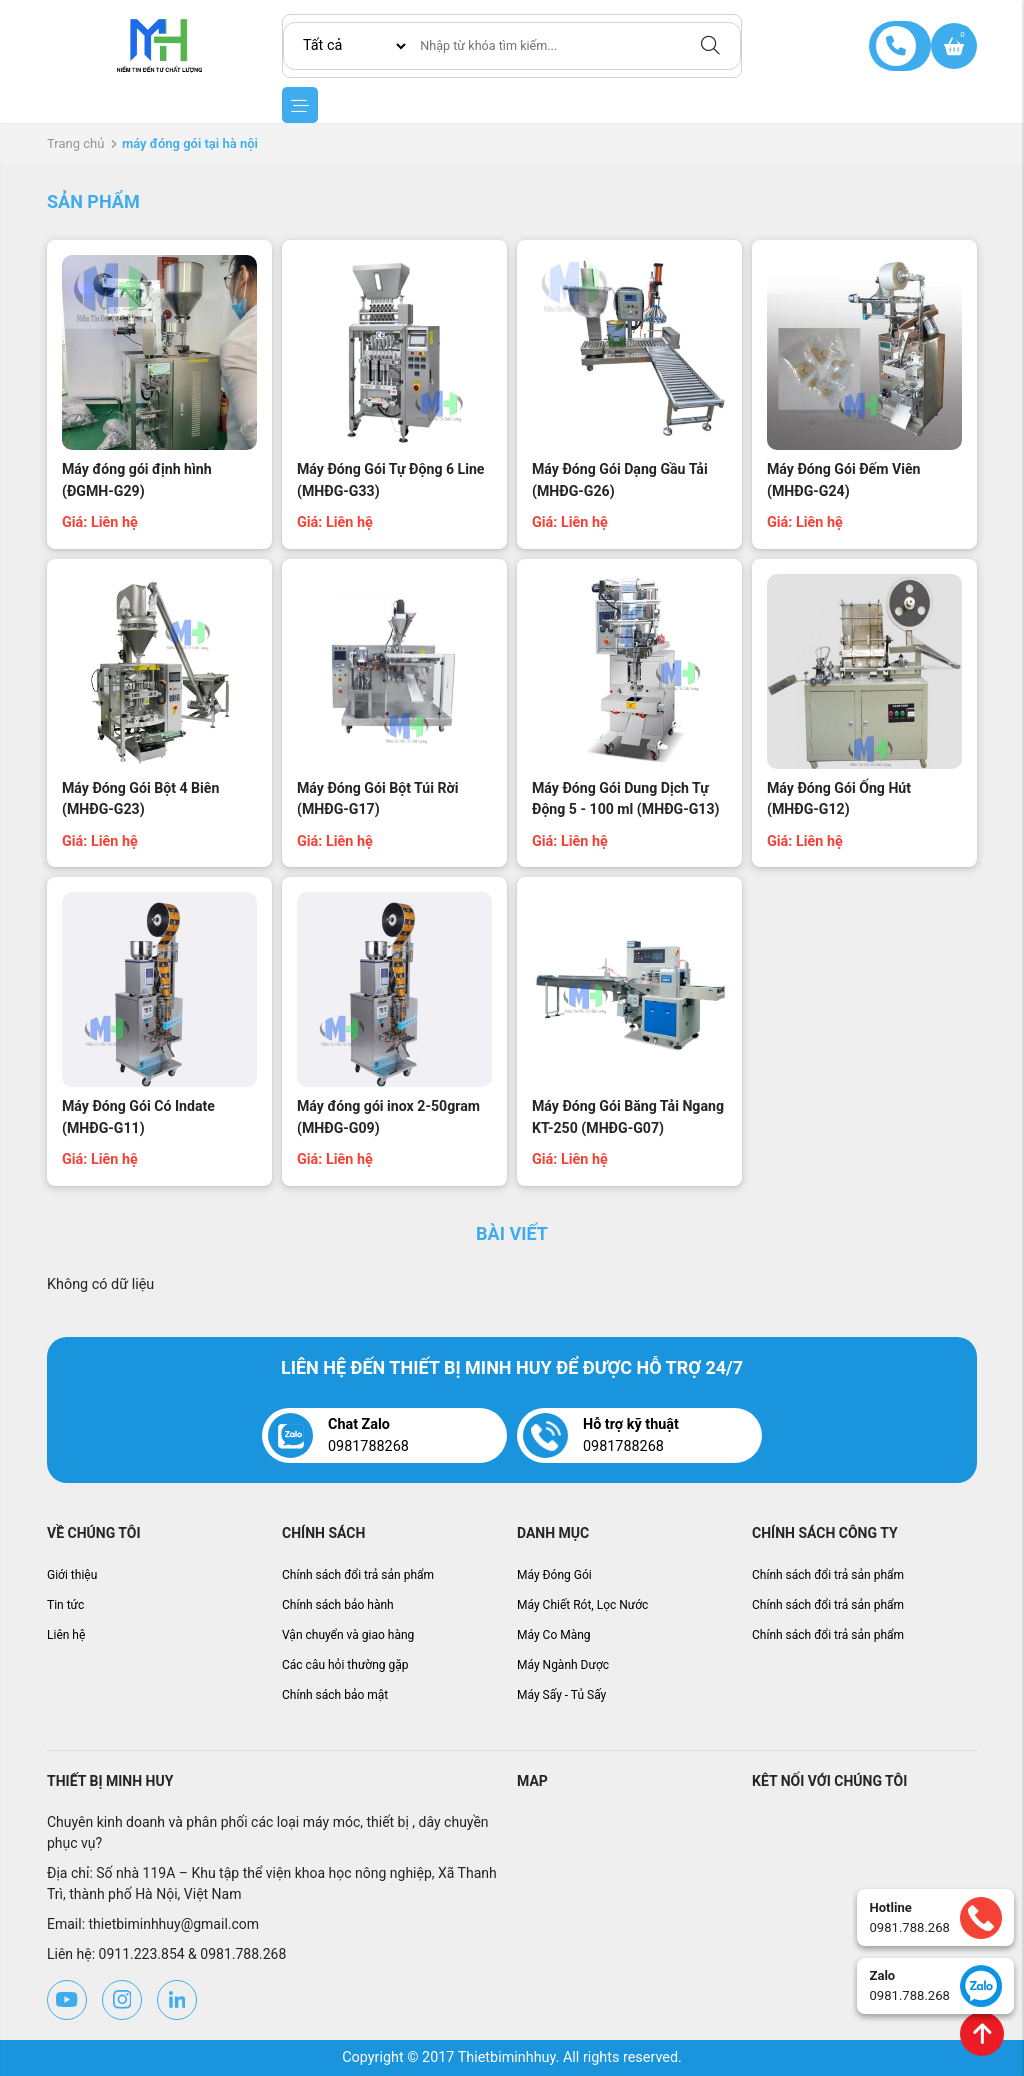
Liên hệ (66, 1635)
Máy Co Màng (554, 1635)
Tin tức (65, 1605)
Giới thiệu (72, 1575)
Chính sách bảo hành (338, 1605)
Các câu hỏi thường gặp (345, 1665)
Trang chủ (75, 143)
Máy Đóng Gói (554, 1575)
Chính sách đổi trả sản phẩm (358, 1575)
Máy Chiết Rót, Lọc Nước (582, 1605)
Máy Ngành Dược (563, 1665)
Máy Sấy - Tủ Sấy (561, 1695)
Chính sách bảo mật (335, 1695)
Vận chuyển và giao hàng (348, 1635)
